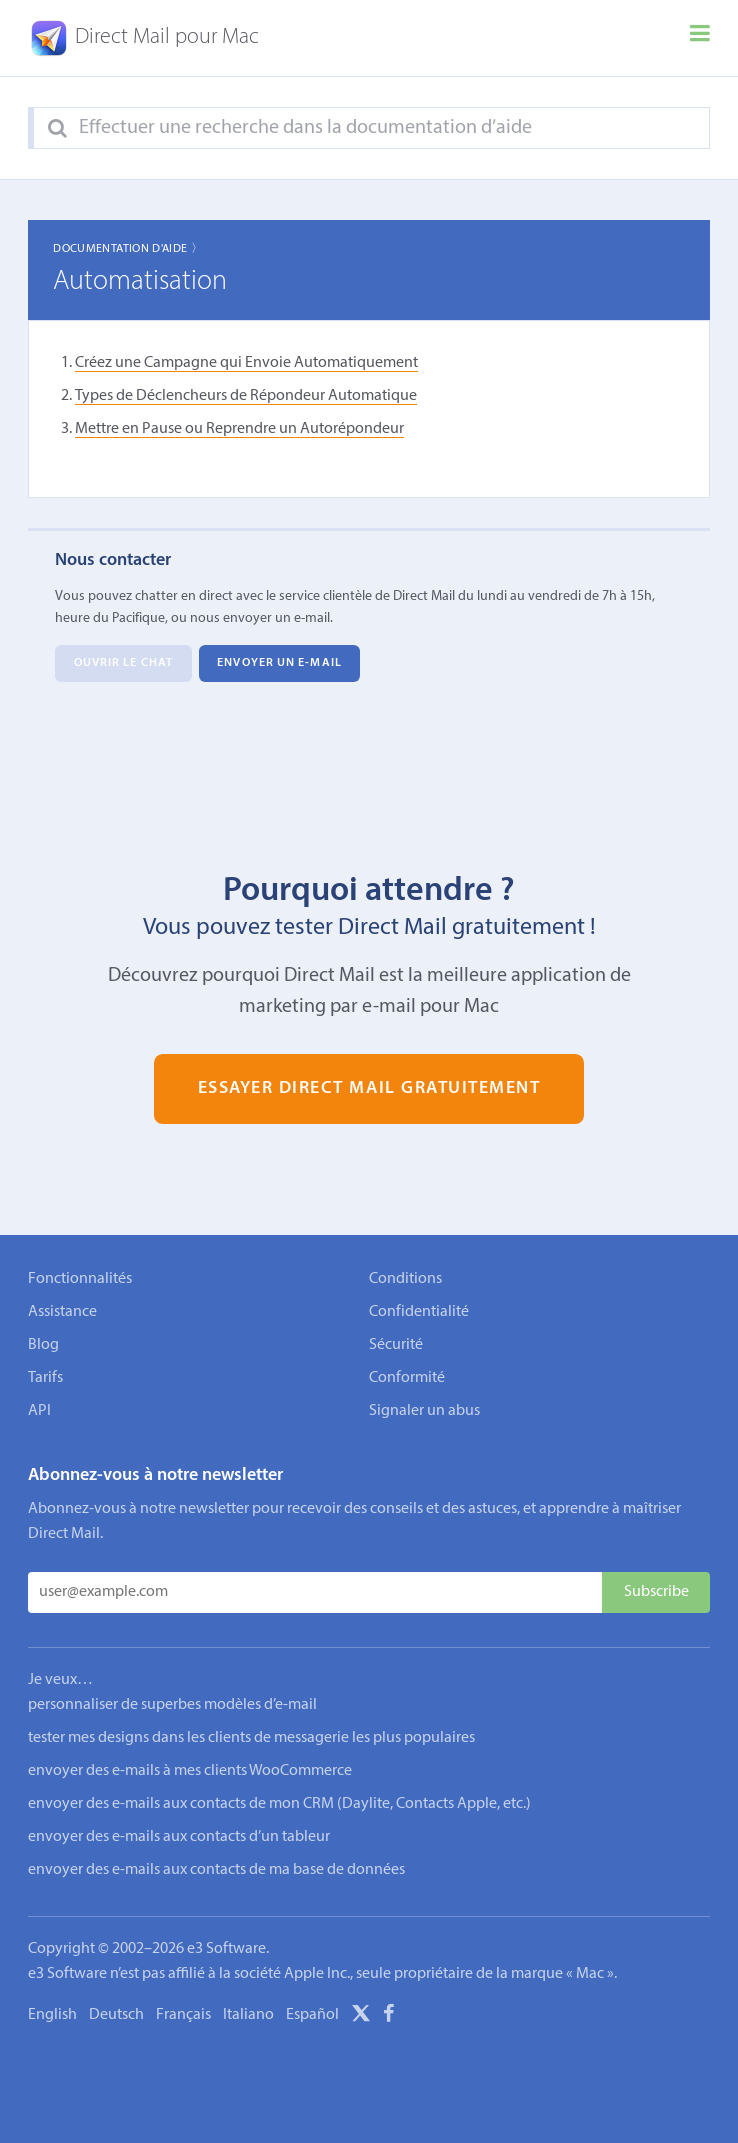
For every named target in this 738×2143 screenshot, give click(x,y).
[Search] (57, 129)
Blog (43, 1345)
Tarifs (45, 1378)
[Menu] (700, 38)
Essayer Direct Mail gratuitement (369, 1088)
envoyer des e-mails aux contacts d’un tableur (179, 1837)
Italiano (248, 2015)
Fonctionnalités (80, 1279)
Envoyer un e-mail (279, 664)
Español (312, 2015)
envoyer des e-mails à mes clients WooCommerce (190, 1771)
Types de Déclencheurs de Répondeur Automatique (246, 396)
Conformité (407, 1378)
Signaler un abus (424, 1411)
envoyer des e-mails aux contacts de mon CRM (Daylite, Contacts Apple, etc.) (279, 1804)
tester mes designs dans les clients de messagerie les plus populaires (251, 1738)
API (39, 1411)
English (52, 2015)
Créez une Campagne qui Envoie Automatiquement (246, 363)
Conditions (405, 1279)
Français (183, 2015)
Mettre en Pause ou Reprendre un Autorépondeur (239, 429)
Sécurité (396, 1345)
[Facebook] (389, 2017)
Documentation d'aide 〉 (128, 249)
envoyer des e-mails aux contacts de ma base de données (216, 1870)
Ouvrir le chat (123, 664)
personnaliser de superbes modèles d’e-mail (172, 1705)
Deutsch (116, 2015)
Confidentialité (419, 1312)
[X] (361, 2017)
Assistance (62, 1312)
